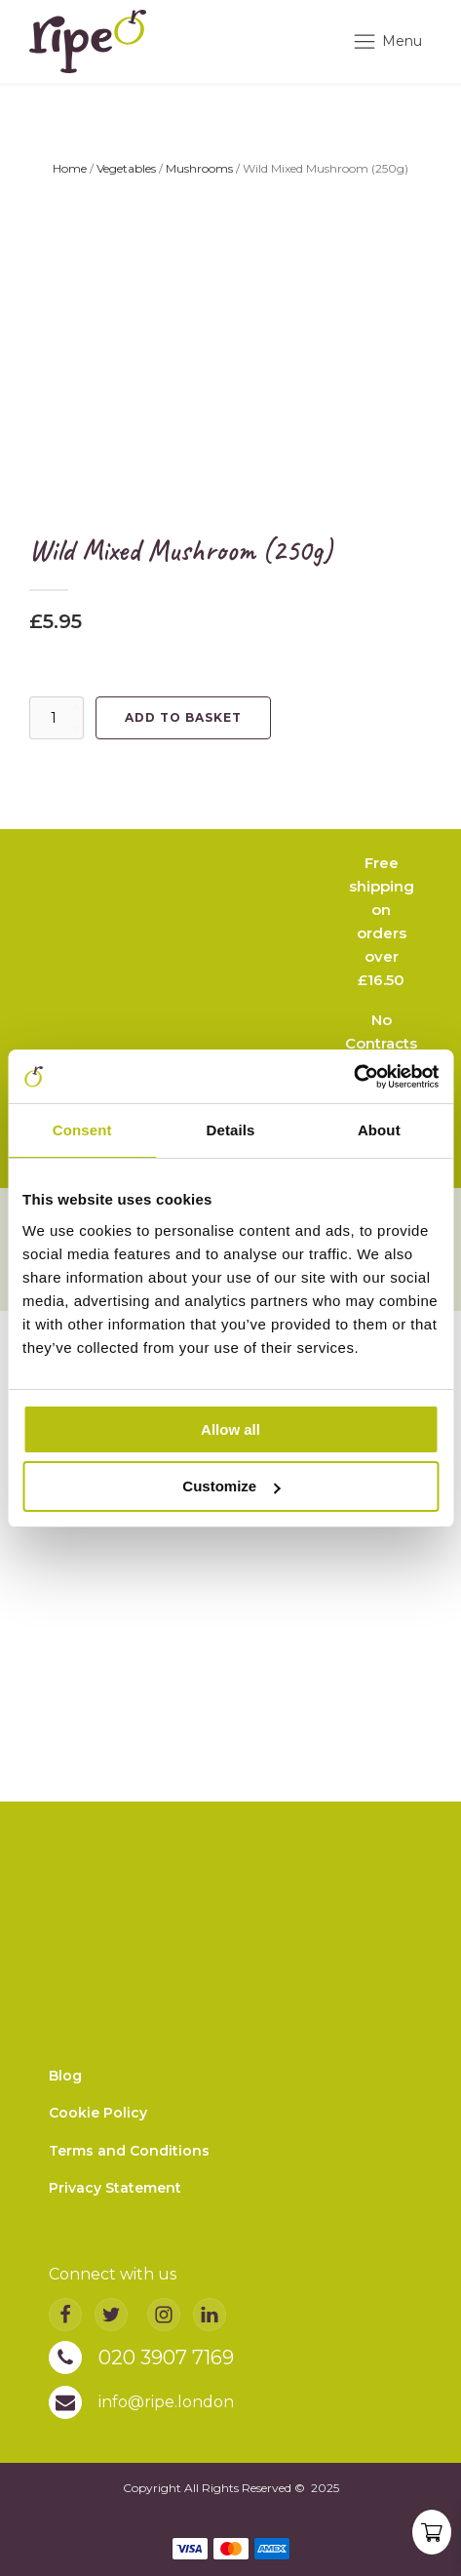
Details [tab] (231, 1130)
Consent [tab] (82, 1130)
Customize (231, 1486)
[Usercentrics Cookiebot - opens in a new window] (353, 1077)
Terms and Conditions (129, 2151)
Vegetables (126, 168)
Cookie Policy (98, 2113)
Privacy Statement (115, 2188)
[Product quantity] (56, 717)
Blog (65, 2075)
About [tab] (379, 1130)
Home (70, 168)
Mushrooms (199, 168)
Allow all (230, 1429)
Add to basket (183, 717)
